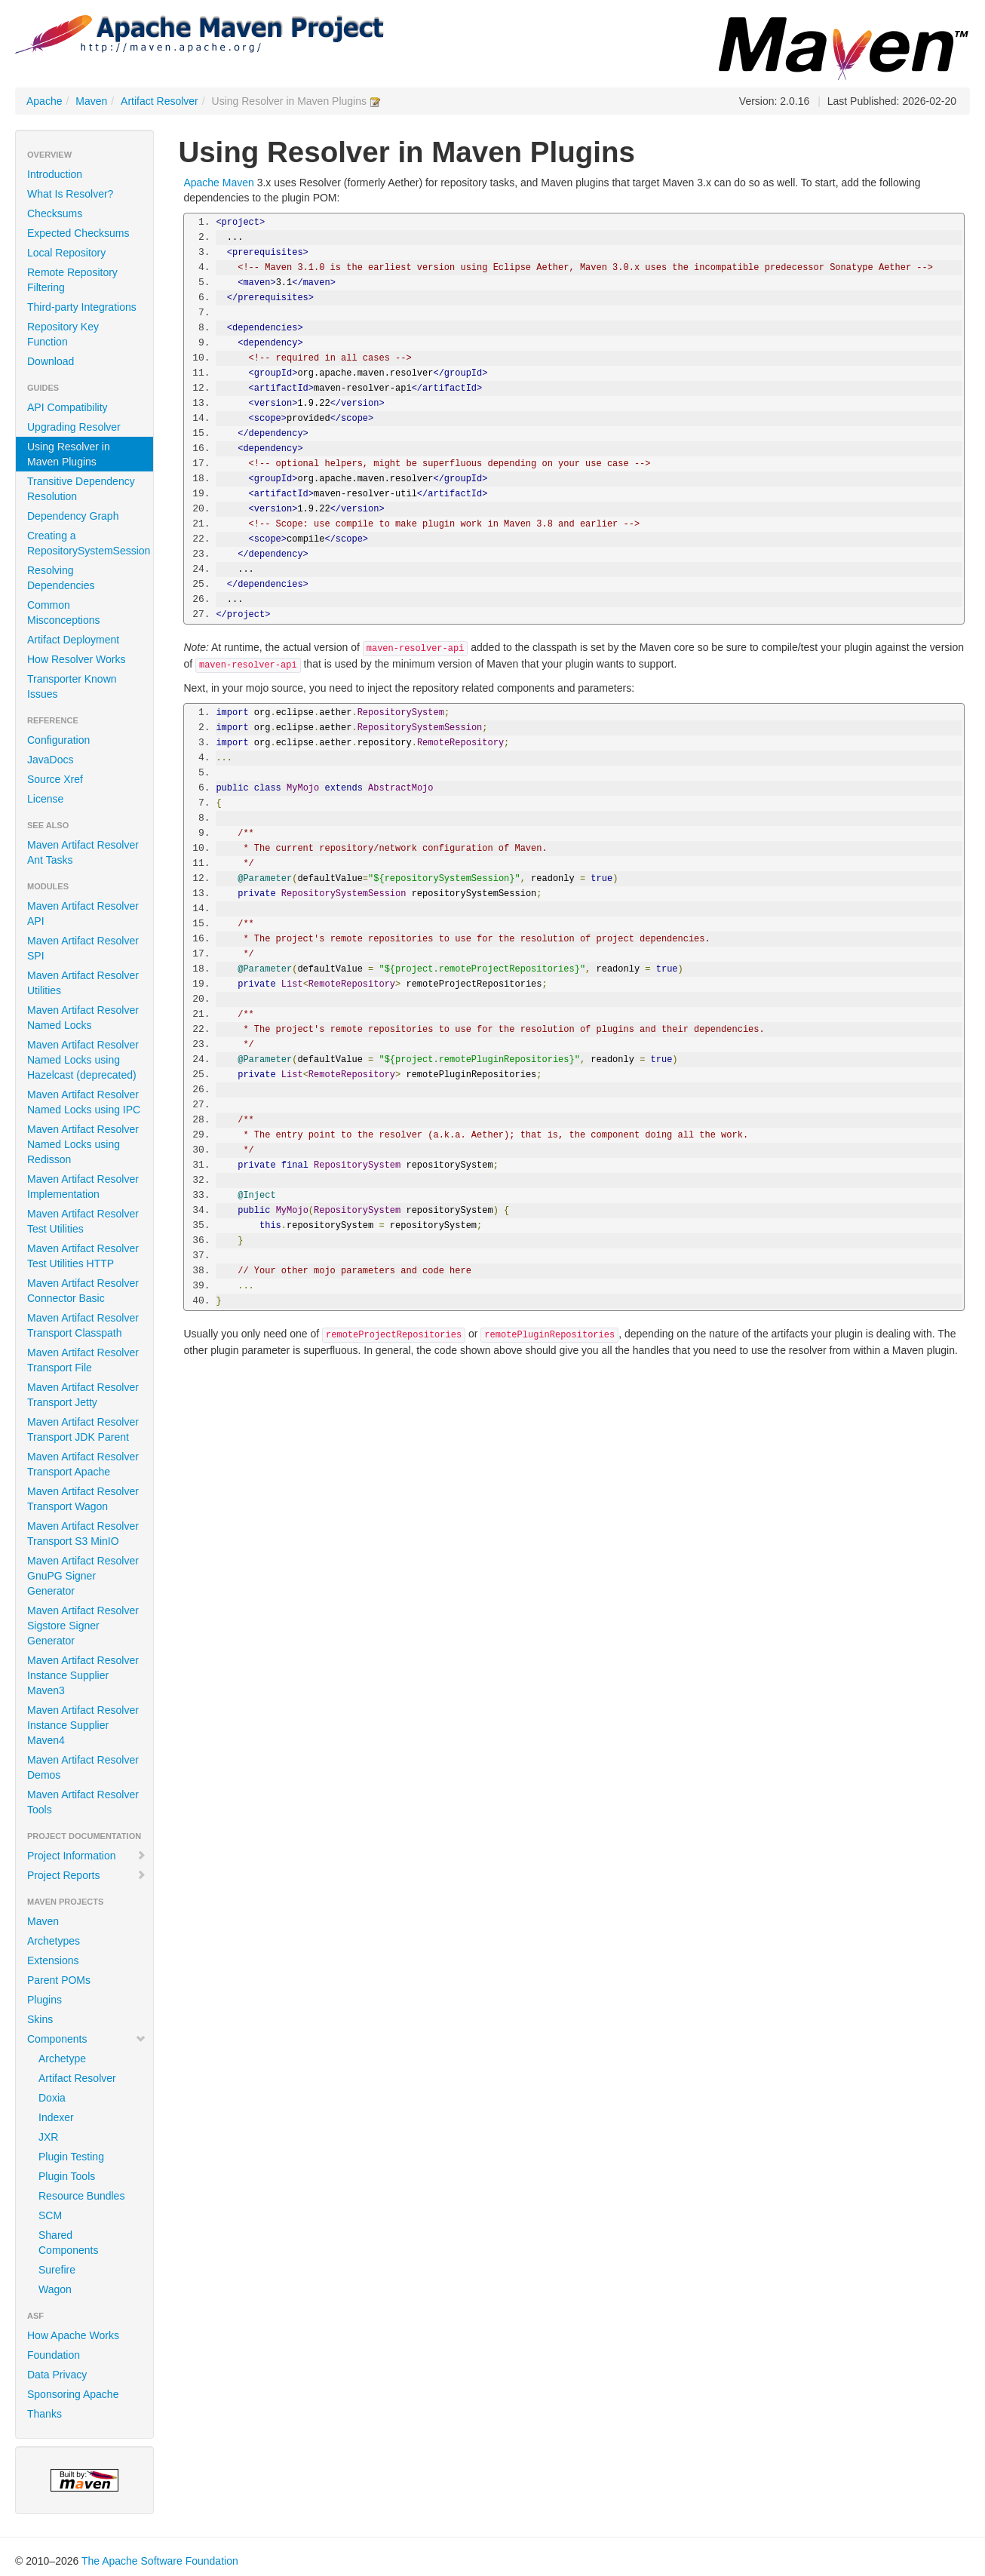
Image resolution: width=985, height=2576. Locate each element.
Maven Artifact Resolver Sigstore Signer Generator (83, 1625)
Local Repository (66, 253)
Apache (44, 101)
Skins (40, 2019)
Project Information (86, 1856)
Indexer (56, 2117)
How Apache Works (73, 2335)
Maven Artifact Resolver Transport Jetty (83, 1394)
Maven (91, 101)
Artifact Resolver (159, 101)
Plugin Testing (71, 2157)
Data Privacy (57, 2375)
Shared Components (68, 2242)
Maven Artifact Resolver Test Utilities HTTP (83, 1256)
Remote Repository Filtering (72, 279)
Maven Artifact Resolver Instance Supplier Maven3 (83, 1675)
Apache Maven (218, 183)
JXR (48, 2137)
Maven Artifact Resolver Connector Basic (83, 1290)
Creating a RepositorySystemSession (88, 543)
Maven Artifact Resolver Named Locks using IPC (83, 1102)
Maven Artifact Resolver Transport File (83, 1360)
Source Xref (55, 779)
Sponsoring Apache (72, 2394)
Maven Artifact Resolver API (83, 913)
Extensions (52, 1960)
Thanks (44, 2414)
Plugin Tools (66, 2176)
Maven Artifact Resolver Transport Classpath (83, 1325)
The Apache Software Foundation (159, 2561)
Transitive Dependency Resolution (81, 488)
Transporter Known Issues (72, 686)
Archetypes (53, 1941)
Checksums (54, 213)
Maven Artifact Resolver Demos (83, 1767)
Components (86, 2039)
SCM (50, 2215)
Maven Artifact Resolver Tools (83, 1802)
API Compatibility (67, 407)
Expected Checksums (78, 233)
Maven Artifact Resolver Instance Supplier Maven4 (83, 1725)
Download (50, 361)
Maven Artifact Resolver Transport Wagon (83, 1498)
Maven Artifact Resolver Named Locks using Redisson (83, 1144)
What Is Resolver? (70, 194)
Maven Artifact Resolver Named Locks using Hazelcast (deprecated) (83, 1060)
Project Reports (86, 1875)
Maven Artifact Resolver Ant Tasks (83, 852)
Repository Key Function (63, 334)
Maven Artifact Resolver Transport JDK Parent (83, 1429)
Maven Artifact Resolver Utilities (83, 982)
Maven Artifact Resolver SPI (83, 948)
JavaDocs (50, 760)
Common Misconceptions (63, 612)
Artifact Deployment (73, 640)
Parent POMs (59, 1980)
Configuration (58, 740)
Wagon (55, 2289)
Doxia (52, 2098)
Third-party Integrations (82, 307)
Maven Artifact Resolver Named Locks (83, 1017)
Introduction (54, 174)
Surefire (56, 2270)
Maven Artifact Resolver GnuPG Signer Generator (83, 1576)
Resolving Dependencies (61, 577)
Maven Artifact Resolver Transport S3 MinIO (83, 1533)
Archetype (62, 2059)
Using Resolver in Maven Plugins (68, 454)
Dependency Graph (72, 516)
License (45, 799)
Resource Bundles (81, 2196)
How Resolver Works (76, 659)
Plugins (44, 2000)
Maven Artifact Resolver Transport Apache (83, 1464)
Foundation (53, 2355)
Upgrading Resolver (74, 427)
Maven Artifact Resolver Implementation (83, 1186)
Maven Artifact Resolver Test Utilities (83, 1221)
